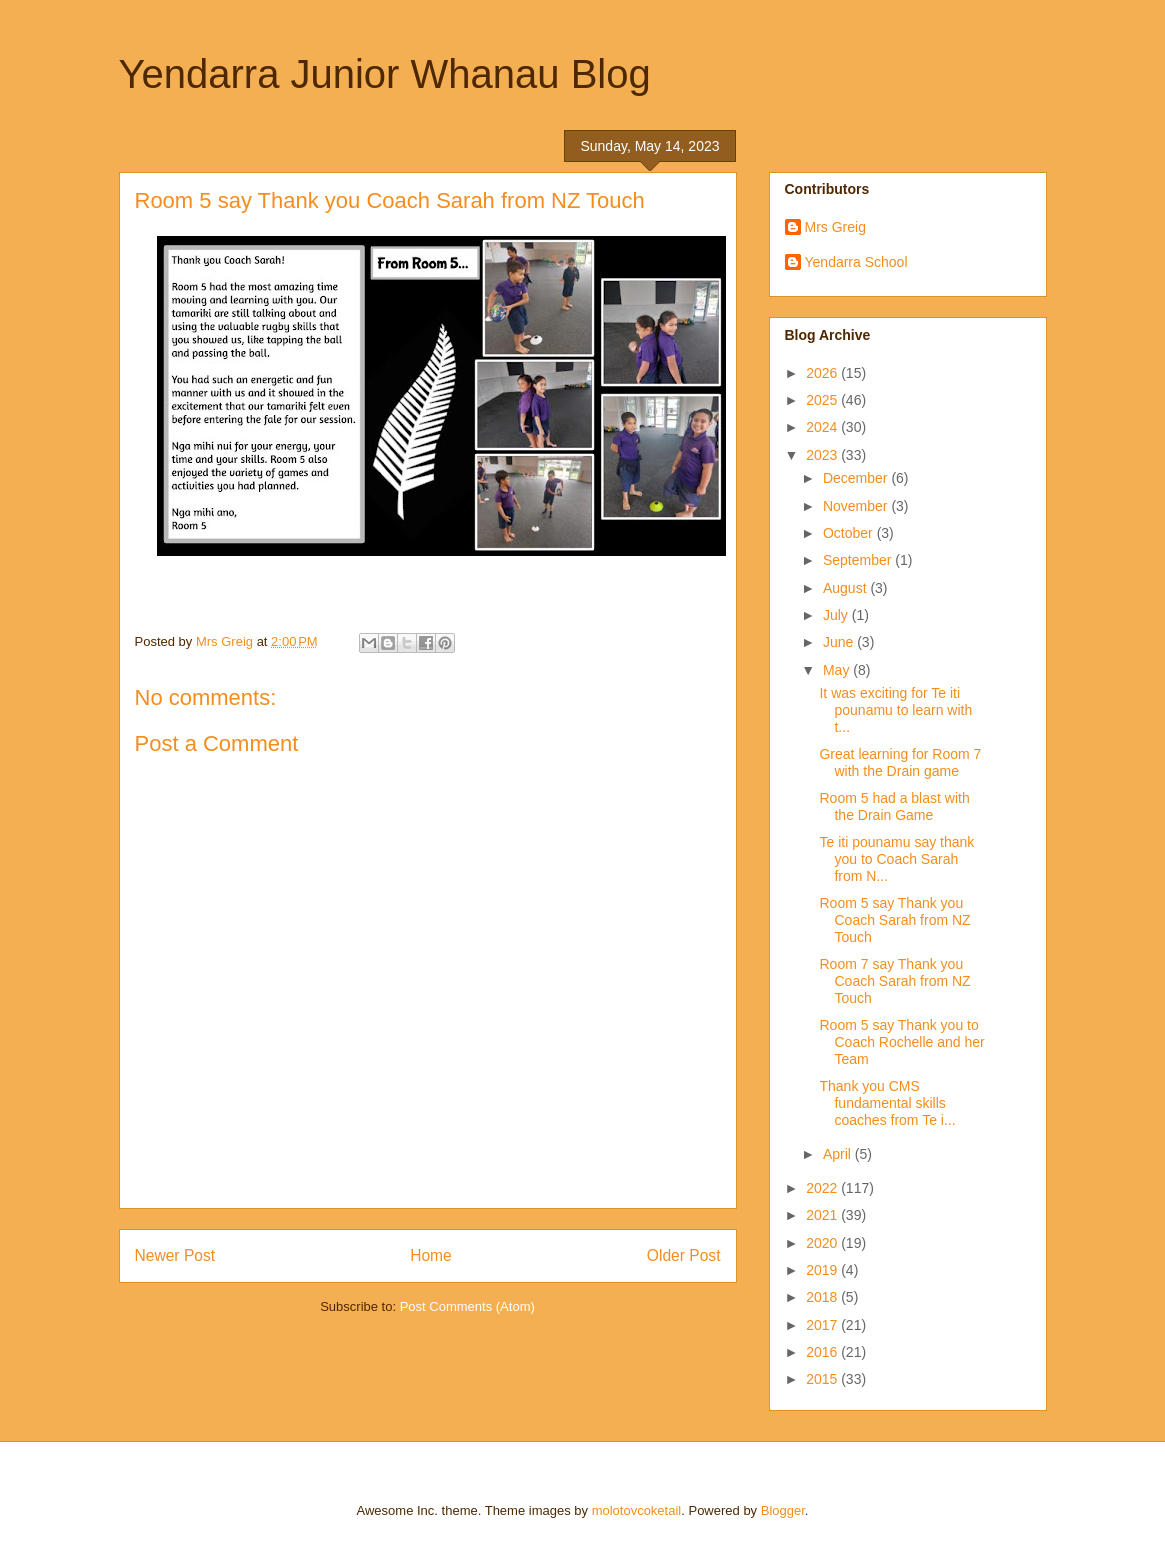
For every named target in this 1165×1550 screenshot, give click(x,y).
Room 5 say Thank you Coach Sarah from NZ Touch (894, 920)
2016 (823, 1352)
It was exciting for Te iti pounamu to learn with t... (895, 710)
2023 (823, 455)
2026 (823, 373)
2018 (823, 1297)
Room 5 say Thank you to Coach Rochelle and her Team (901, 1042)
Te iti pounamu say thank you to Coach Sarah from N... (896, 859)
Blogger (783, 1510)
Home (431, 1255)
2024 (823, 427)
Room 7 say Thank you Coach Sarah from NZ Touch (894, 981)
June (840, 642)
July (837, 615)
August (846, 588)
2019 (823, 1270)
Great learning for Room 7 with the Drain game (900, 762)
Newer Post (175, 1255)
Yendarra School (856, 262)
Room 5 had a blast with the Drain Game (894, 806)
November (857, 506)
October (850, 533)
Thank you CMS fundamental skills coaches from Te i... (887, 1103)
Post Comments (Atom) (467, 1306)
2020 (823, 1243)
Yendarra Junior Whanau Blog (385, 74)
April (839, 1154)
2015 (823, 1379)
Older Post (684, 1255)
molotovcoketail (637, 1510)
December (857, 478)
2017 (823, 1325)
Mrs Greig (835, 227)
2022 (823, 1188)
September (859, 560)
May (838, 670)
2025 (823, 400)
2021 (823, 1215)
